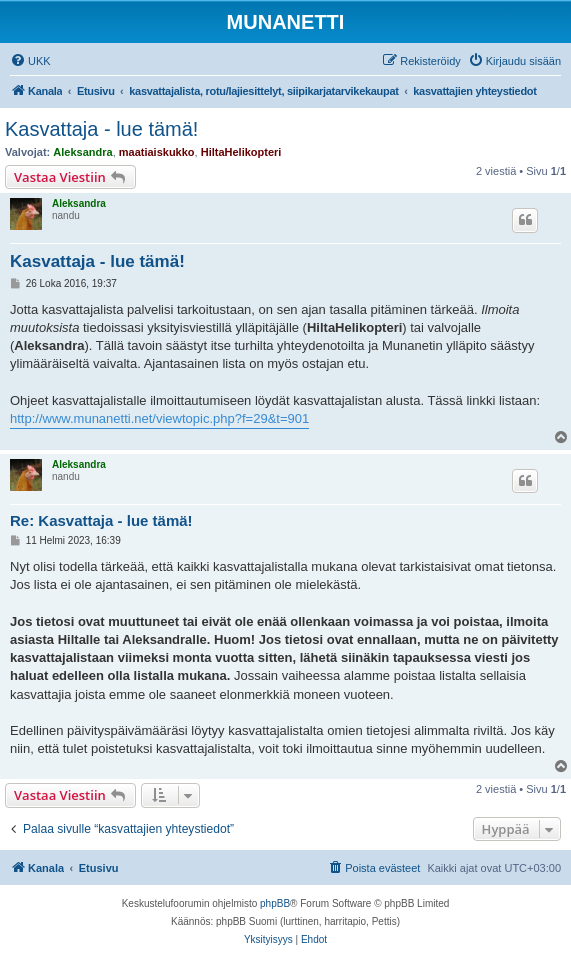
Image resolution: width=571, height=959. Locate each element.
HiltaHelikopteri (241, 152)
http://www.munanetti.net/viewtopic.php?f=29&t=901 (159, 418)
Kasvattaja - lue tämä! (101, 129)
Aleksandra (82, 152)
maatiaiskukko (157, 152)
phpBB (275, 903)
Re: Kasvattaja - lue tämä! (101, 520)
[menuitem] (30, 61)
